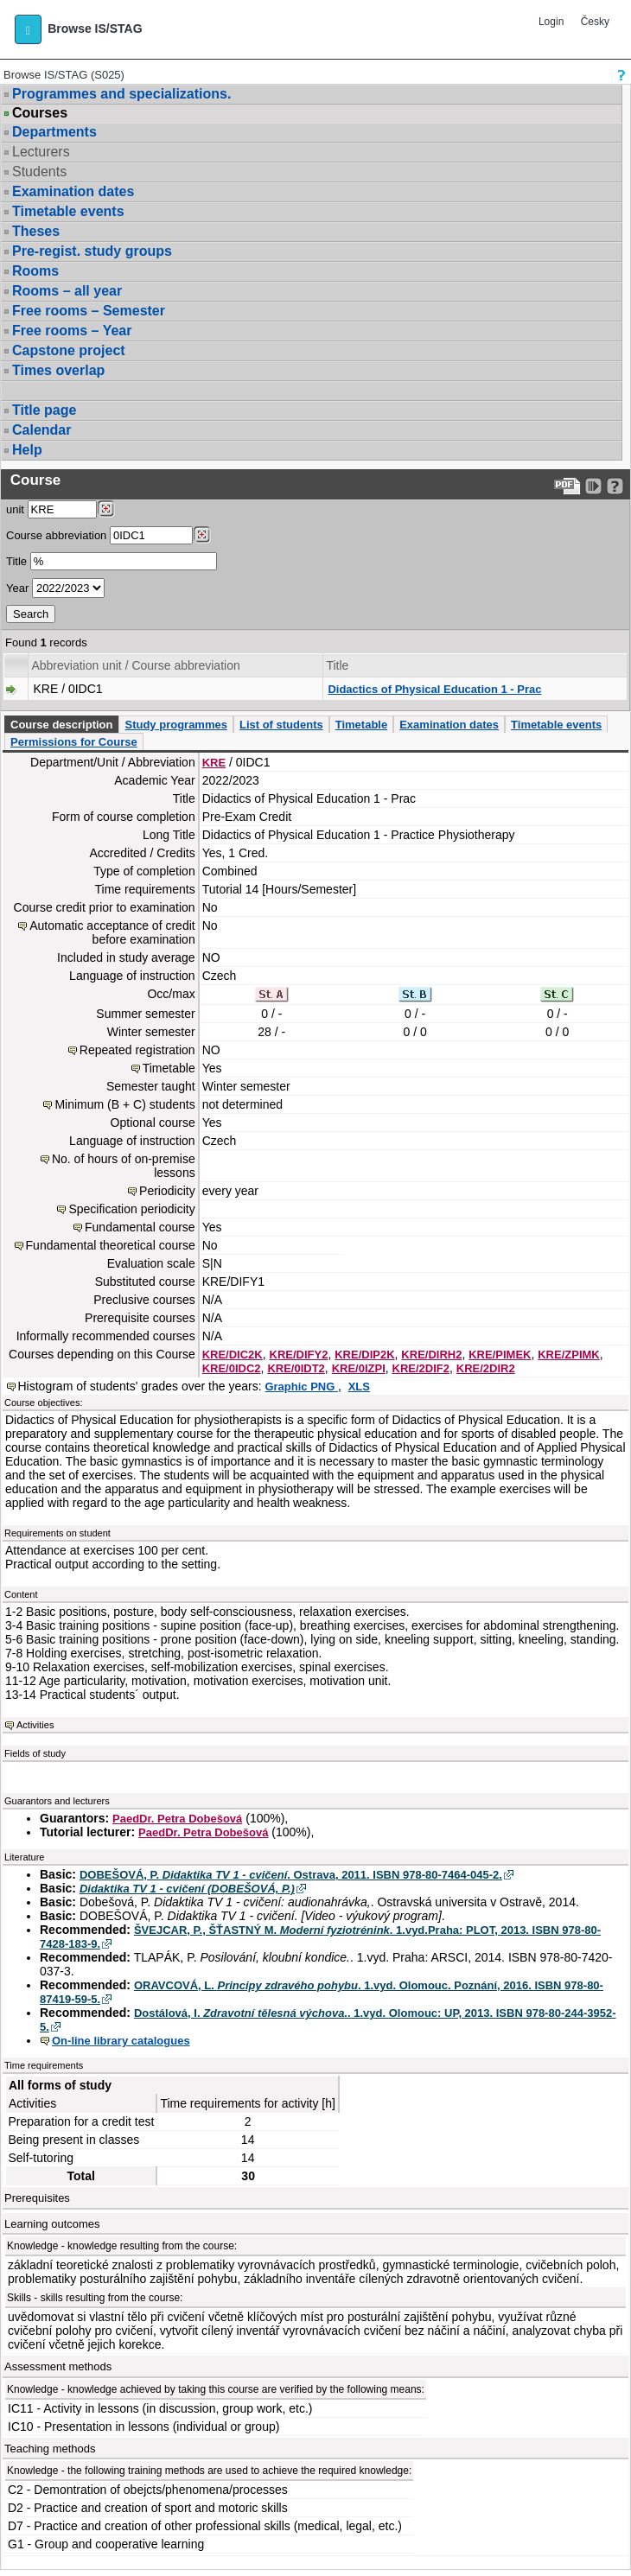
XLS (359, 1386)
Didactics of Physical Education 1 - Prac (434, 689)
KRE (214, 762)
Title (16, 561)
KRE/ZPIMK (569, 1354)
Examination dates (73, 191)
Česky (595, 22)
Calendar (41, 430)
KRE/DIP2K (364, 1354)
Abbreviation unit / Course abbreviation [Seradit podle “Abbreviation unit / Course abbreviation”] (135, 665)
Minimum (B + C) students (124, 1104)
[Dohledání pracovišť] (106, 509)
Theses (36, 231)
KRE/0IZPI (359, 1368)
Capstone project (68, 350)
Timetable (361, 724)
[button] (28, 29)
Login (551, 22)
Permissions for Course (73, 741)
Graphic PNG (301, 1386)
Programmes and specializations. (121, 93)
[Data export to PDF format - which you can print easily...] (567, 486)
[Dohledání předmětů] (202, 535)
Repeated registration (137, 1050)
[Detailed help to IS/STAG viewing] (615, 486)
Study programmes (175, 724)
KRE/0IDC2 (231, 1368)
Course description (61, 724)
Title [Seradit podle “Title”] (337, 665)
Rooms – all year (67, 290)
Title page (44, 410)
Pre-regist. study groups (92, 251)
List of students (281, 724)
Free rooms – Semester (88, 310)
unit (15, 509)
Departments (54, 131)
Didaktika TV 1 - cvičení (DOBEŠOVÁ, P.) (187, 1888)
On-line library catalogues (121, 2040)
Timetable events (68, 211)
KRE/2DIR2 (485, 1368)
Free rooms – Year (71, 330)
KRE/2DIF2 (420, 1368)
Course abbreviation (56, 535)
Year (17, 588)
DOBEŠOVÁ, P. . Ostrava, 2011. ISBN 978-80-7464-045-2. (291, 1874)
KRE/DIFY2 (299, 1354)
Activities (35, 1725)
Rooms (35, 271)
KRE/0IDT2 (295, 1368)
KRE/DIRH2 (431, 1354)
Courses (39, 113)
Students (39, 171)
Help (27, 449)
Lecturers (41, 151)
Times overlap (58, 370)
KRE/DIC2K (232, 1354)
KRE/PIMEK (499, 1354)
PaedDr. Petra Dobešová (177, 1818)
